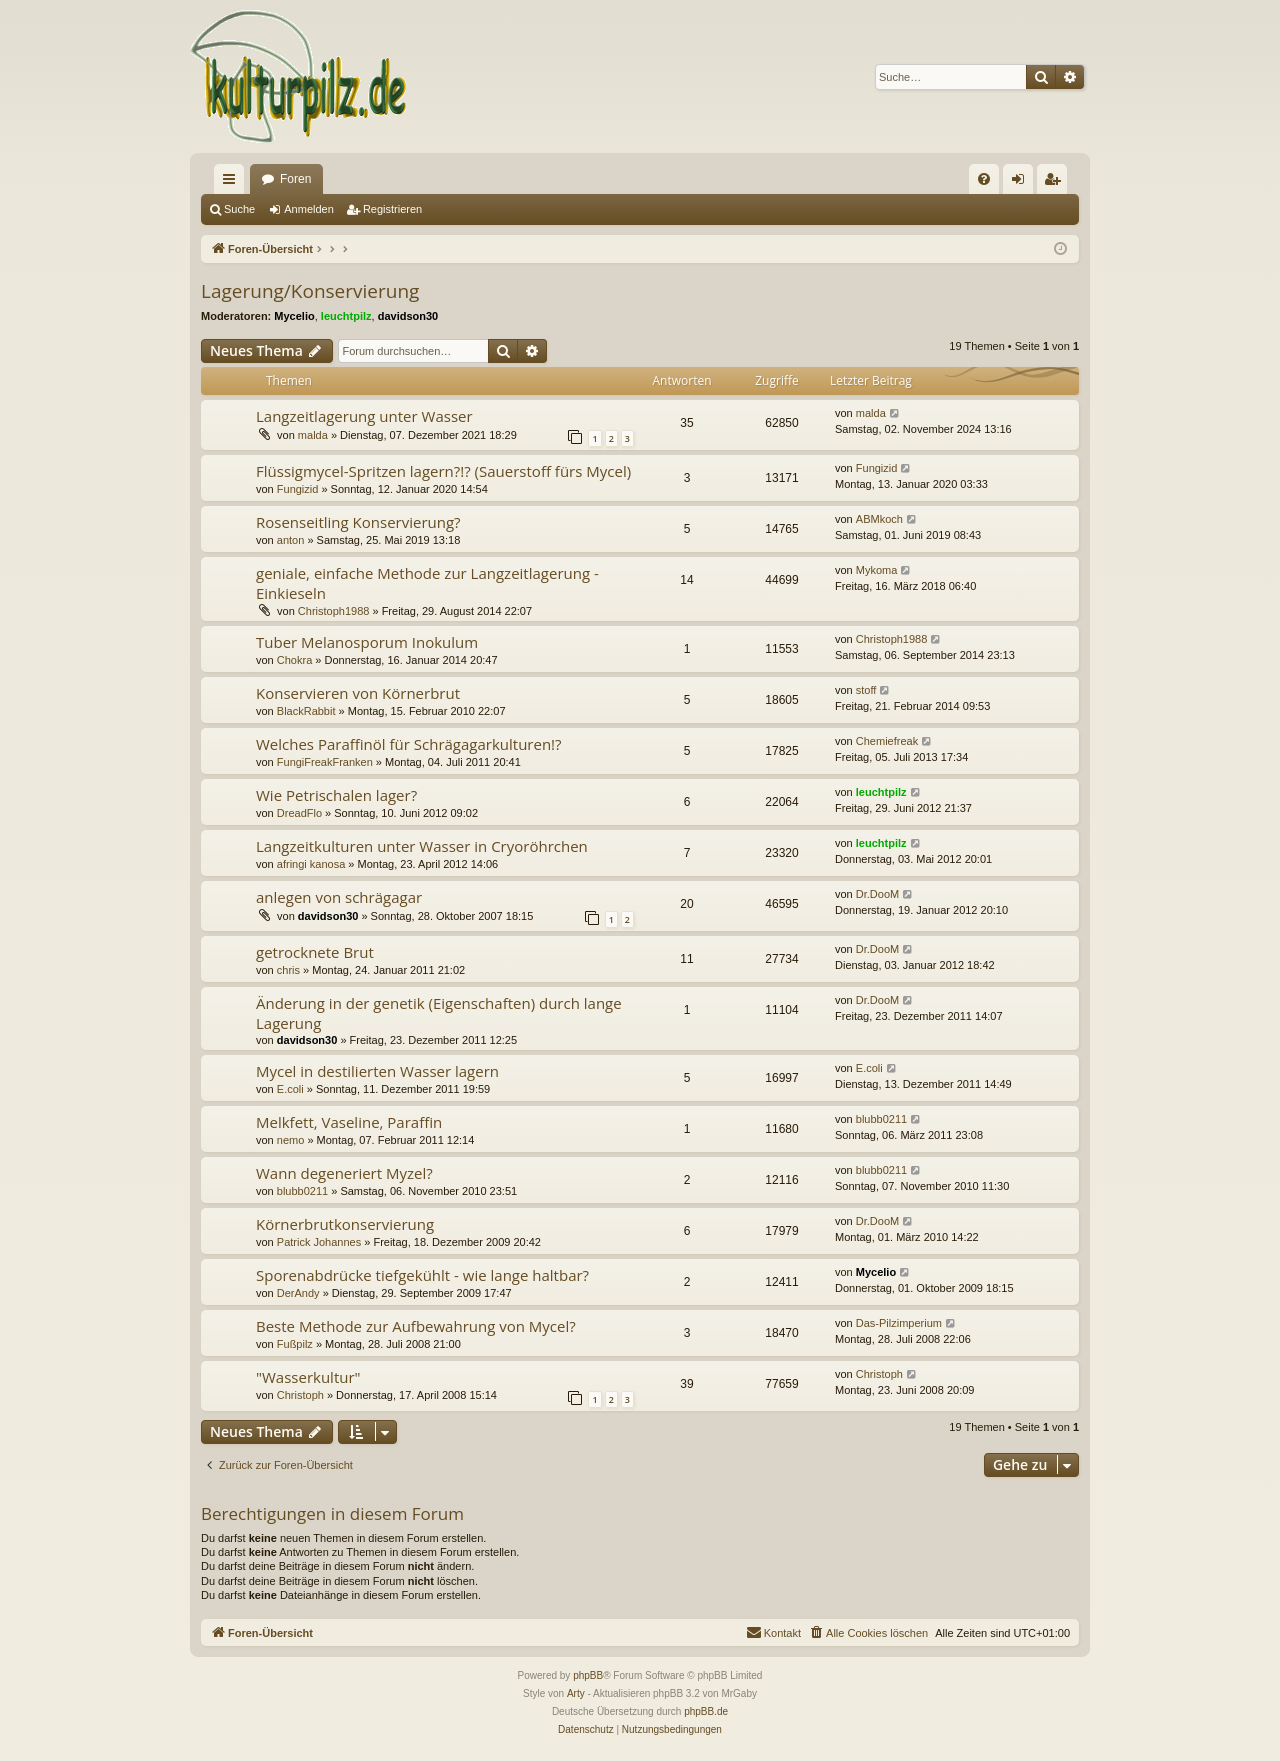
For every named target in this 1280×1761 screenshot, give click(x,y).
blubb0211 (881, 1119)
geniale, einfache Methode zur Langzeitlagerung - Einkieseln (427, 582)
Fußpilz (295, 1344)
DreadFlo (299, 813)
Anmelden (309, 209)
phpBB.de (706, 1711)
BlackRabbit (306, 711)
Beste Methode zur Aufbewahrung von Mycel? (416, 1326)
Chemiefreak (887, 741)
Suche (239, 209)
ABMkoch (879, 519)
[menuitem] (984, 179)
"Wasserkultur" (308, 1377)
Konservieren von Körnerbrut (358, 693)
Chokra (294, 660)
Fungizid (298, 489)
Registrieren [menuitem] (1056, 183)
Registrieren (392, 209)
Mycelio (294, 316)
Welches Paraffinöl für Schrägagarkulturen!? (409, 744)
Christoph (300, 1395)
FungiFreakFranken (325, 762)
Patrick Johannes (319, 1242)
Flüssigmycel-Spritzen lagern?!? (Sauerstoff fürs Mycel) (443, 471)
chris (288, 970)
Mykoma (877, 570)
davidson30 (408, 316)
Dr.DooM (877, 894)
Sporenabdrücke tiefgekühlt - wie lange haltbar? (422, 1275)
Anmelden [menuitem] (1022, 183)
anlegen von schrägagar (339, 897)
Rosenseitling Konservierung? (358, 522)
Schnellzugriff (233, 183)
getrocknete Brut (315, 952)
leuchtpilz (346, 316)
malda (313, 435)
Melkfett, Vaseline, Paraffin (349, 1122)
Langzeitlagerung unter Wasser (364, 416)
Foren (295, 179)
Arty (576, 1693)
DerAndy (298, 1293)
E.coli (290, 1089)
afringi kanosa (311, 864)
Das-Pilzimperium (899, 1323)
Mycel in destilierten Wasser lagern (377, 1071)
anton (291, 540)
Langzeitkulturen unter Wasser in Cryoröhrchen (422, 846)
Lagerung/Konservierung (310, 291)
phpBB (588, 1675)
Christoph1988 (334, 611)
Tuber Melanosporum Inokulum (367, 642)
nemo (291, 1140)
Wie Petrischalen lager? (336, 795)
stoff (866, 690)
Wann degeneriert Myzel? (344, 1173)
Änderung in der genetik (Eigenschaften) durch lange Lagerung (439, 1012)
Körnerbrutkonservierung (345, 1224)
